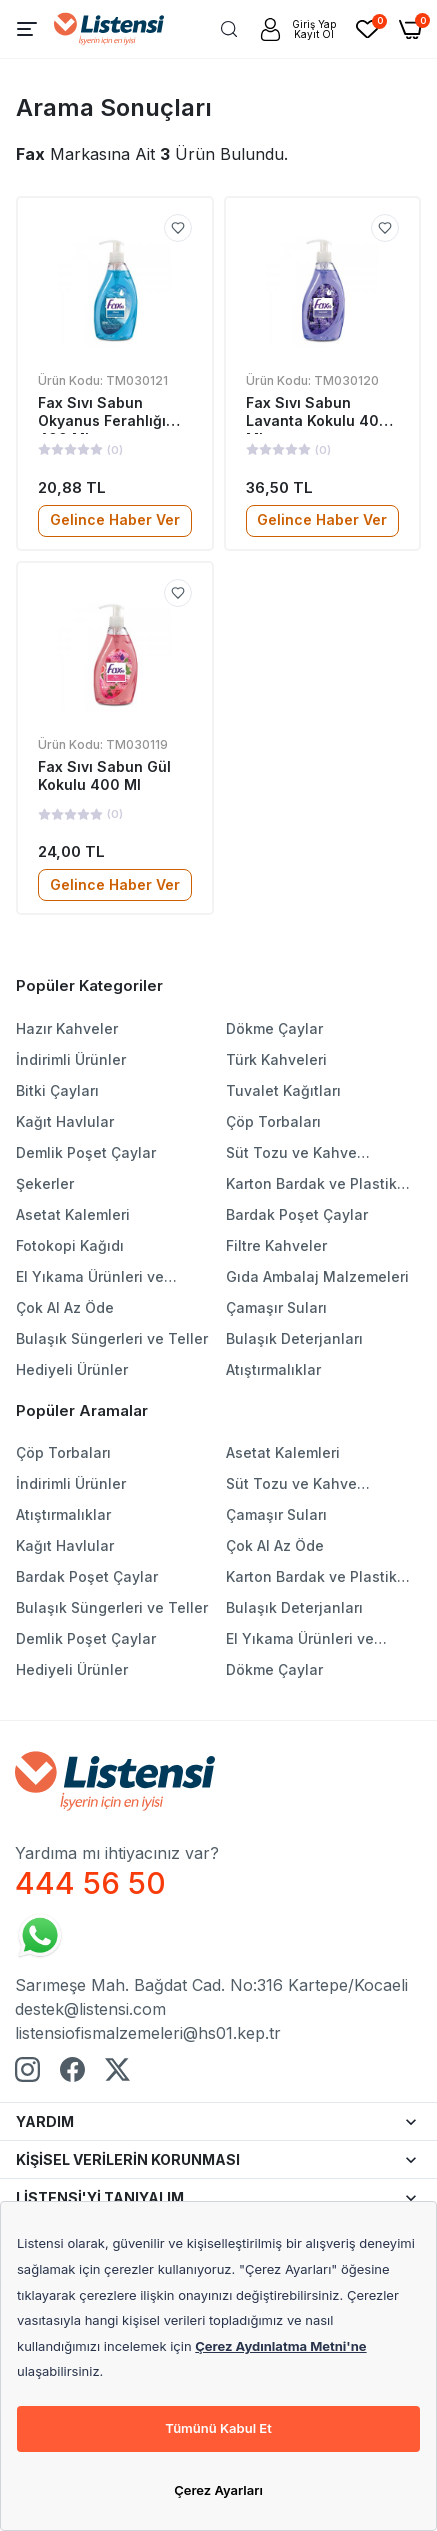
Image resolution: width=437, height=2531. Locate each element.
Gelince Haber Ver (115, 519)
